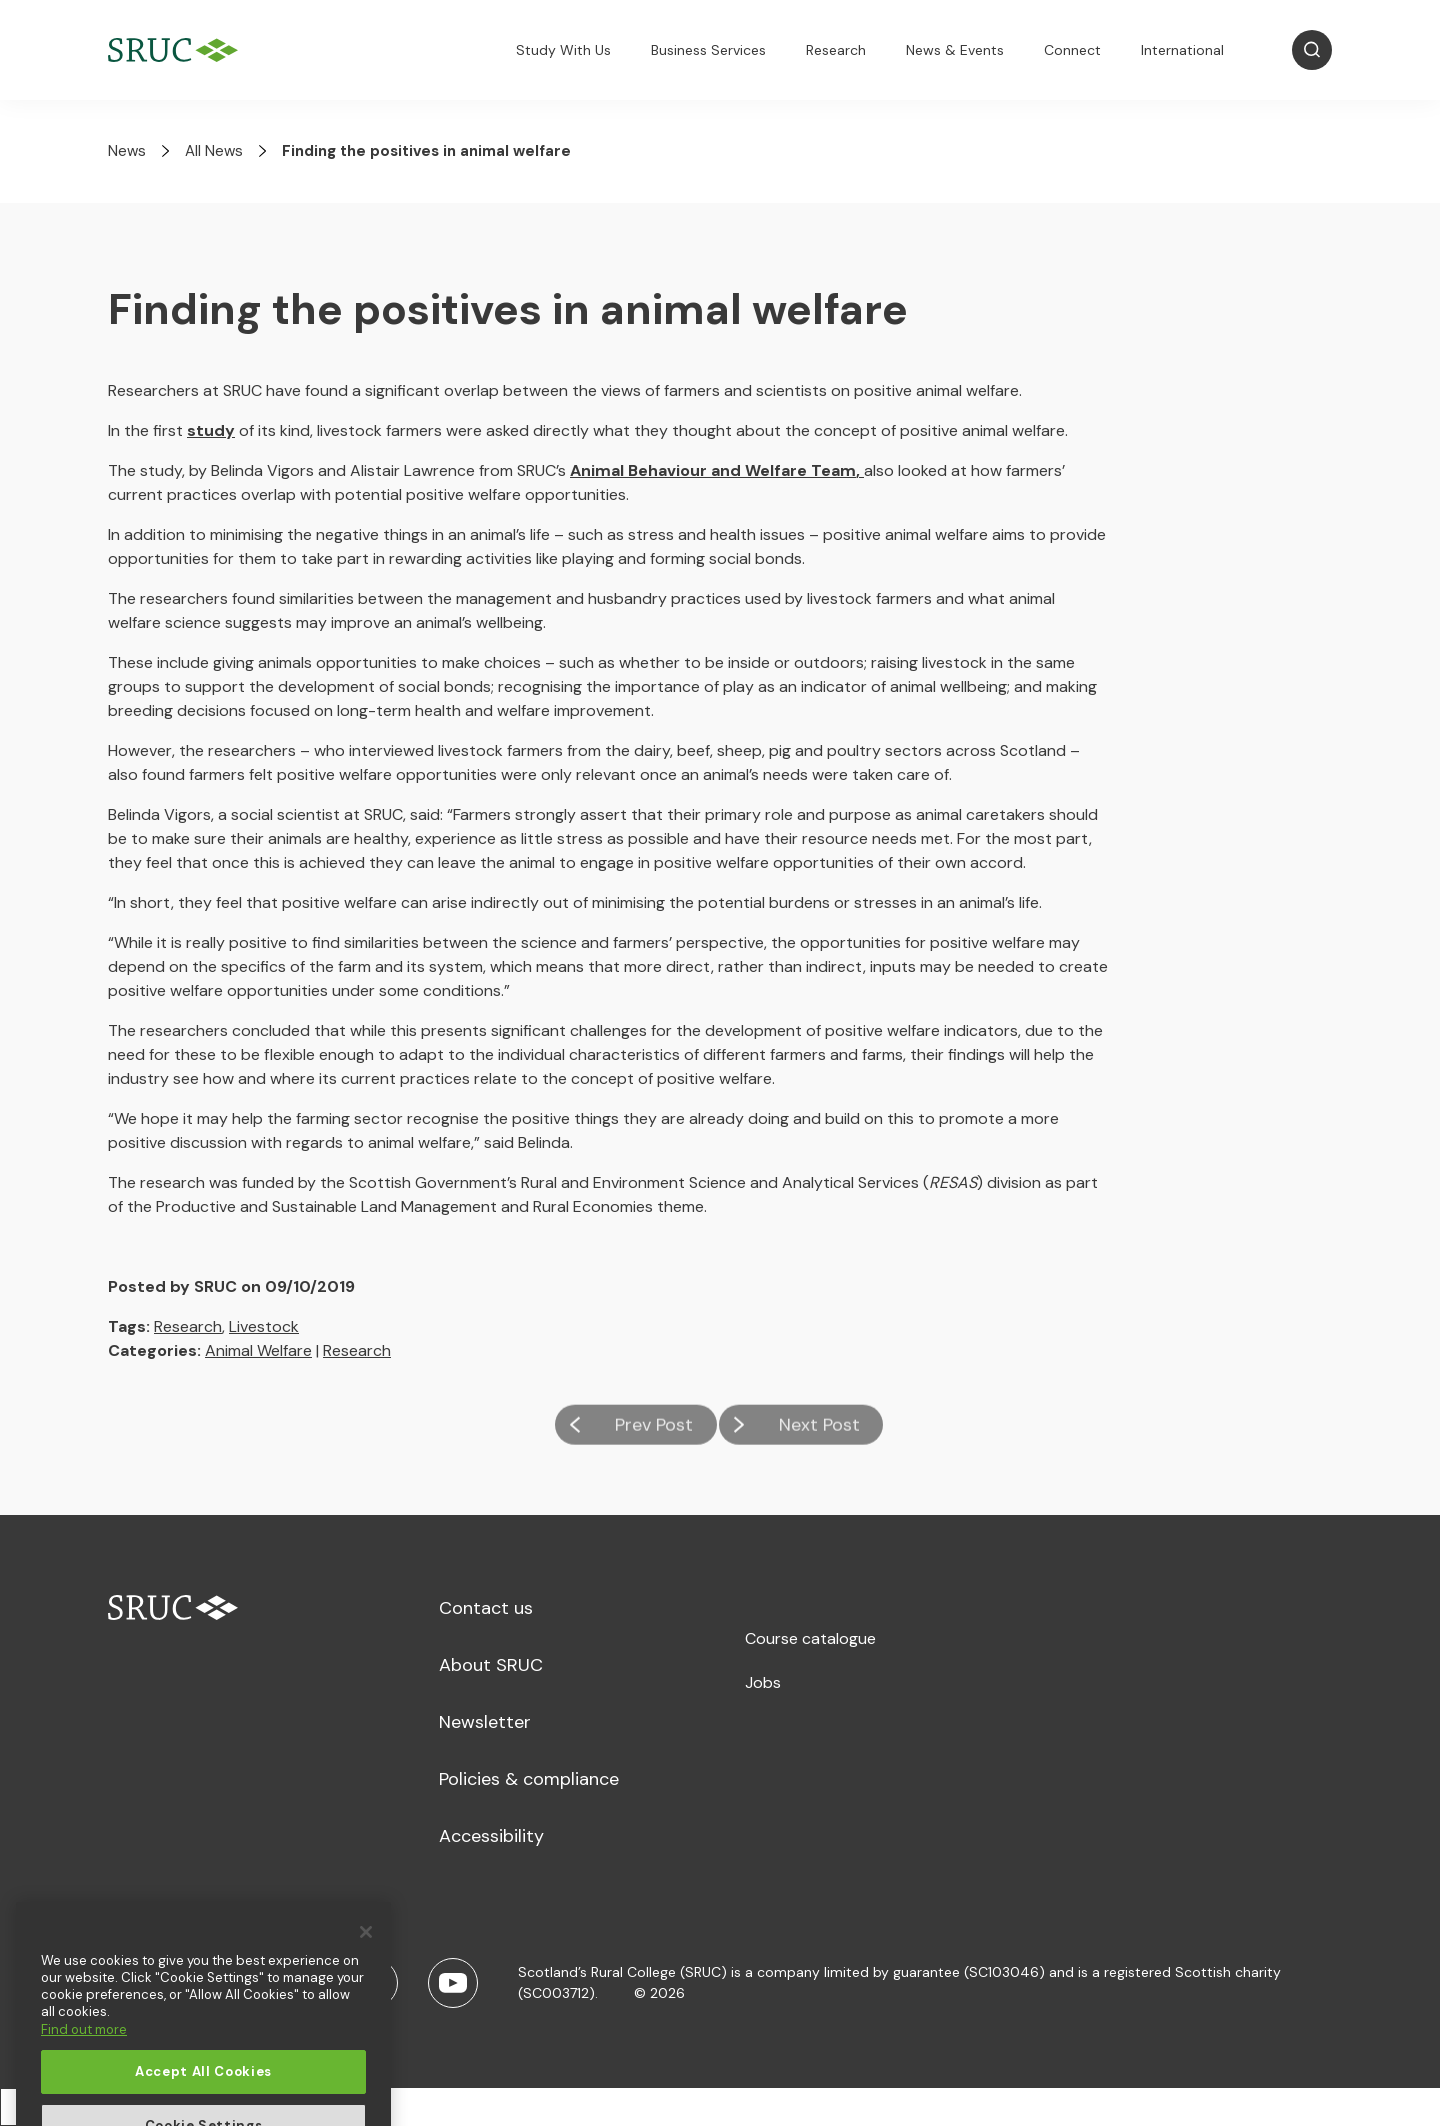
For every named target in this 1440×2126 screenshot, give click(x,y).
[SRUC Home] (178, 50)
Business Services (708, 50)
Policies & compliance (529, 1779)
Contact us (486, 1608)
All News (214, 151)
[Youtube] (453, 1983)
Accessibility (491, 1836)
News (127, 151)
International (1182, 50)
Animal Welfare (258, 1350)
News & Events (955, 50)
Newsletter (485, 1722)
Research (836, 50)
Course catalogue (810, 1638)
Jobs (763, 1682)
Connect (1072, 50)
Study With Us (563, 50)
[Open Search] (1312, 50)
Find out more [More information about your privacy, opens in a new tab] (84, 2072)
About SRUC (491, 1665)
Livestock (264, 1326)
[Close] (366, 1975)
